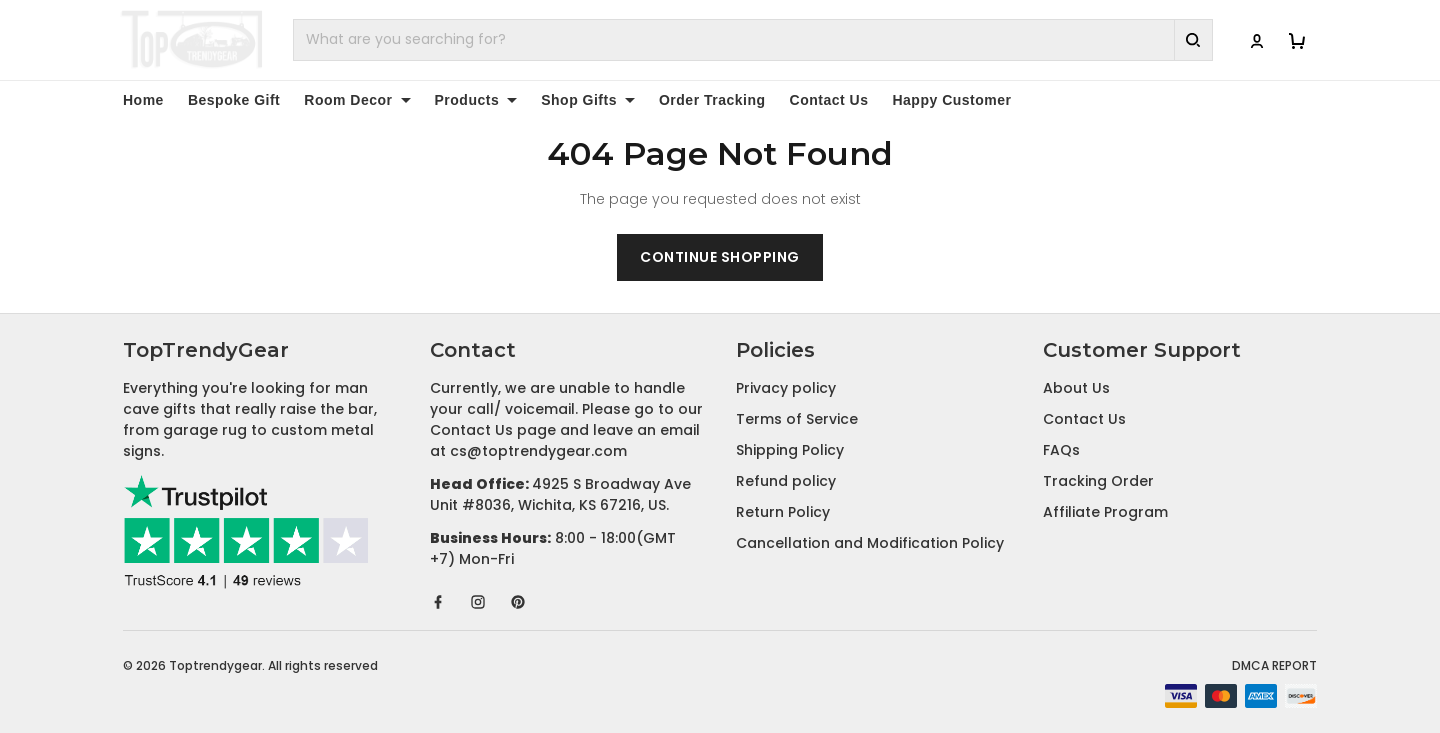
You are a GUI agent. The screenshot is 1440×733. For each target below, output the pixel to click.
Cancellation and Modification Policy (870, 543)
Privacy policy (786, 388)
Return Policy (783, 512)
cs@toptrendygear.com (538, 451)
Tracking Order (1098, 481)
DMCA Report (1274, 665)
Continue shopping (720, 257)
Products (476, 100)
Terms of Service (797, 419)
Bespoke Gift (234, 100)
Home (143, 100)
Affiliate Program (1105, 512)
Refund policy (786, 481)
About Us (1076, 388)
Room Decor (357, 100)
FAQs (1061, 450)
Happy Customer (951, 100)
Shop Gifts (588, 100)
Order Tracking (712, 100)
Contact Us (829, 100)
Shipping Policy (790, 450)
